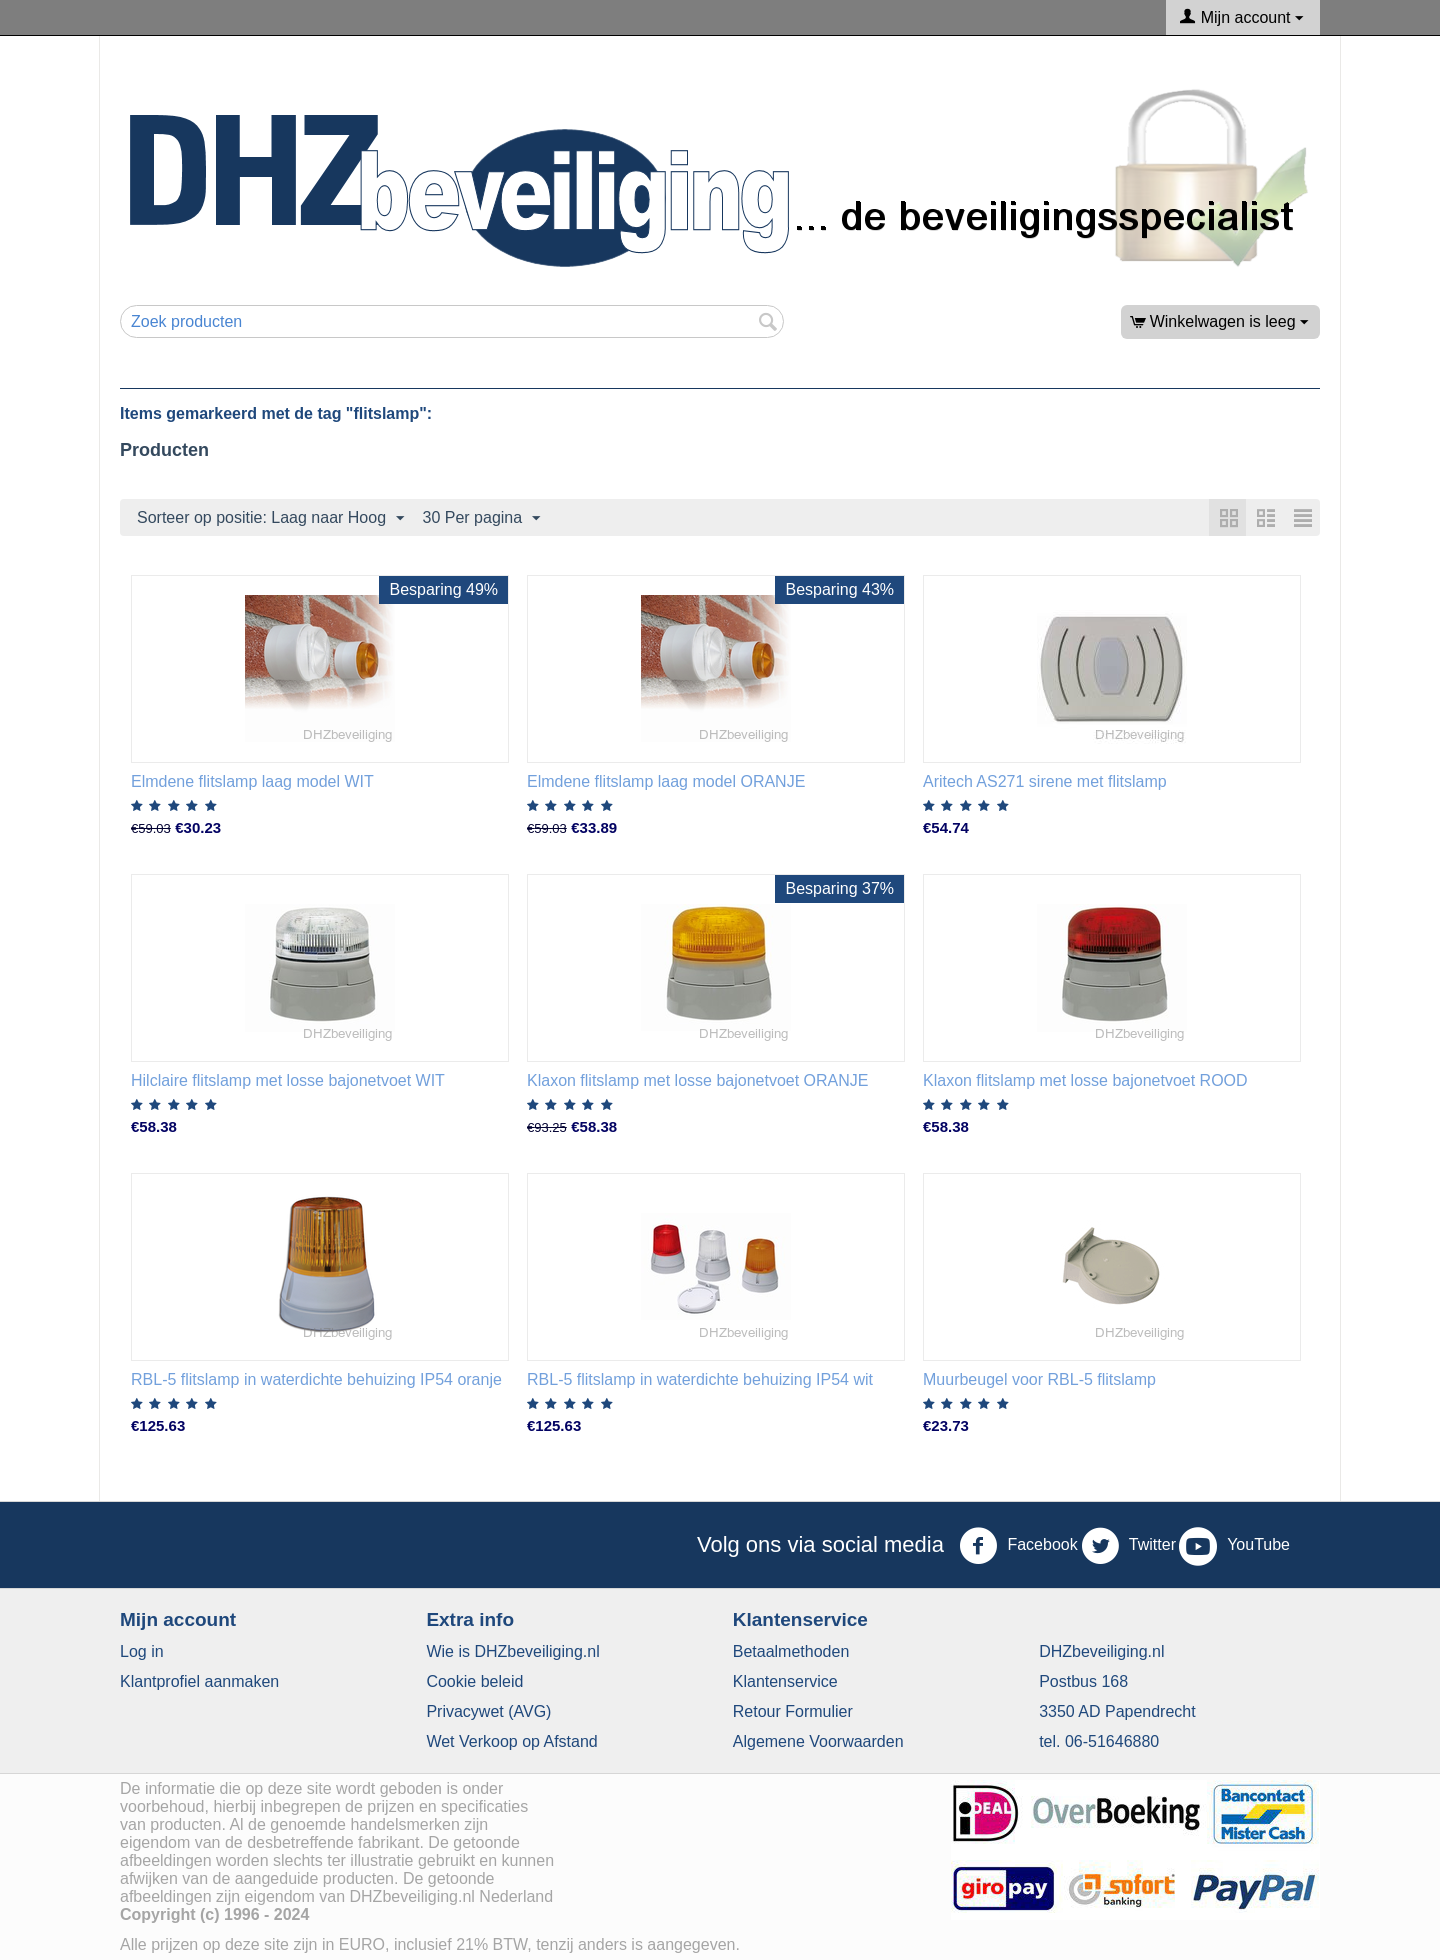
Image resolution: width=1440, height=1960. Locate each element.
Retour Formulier (793, 1711)
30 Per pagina (482, 519)
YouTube (1234, 1546)
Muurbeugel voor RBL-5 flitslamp (1039, 1379)
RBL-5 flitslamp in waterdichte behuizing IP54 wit (700, 1379)
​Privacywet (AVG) (488, 1711)
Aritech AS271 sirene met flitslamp (1045, 781)
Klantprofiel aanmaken (199, 1681)
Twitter (1128, 1546)
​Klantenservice (785, 1681)
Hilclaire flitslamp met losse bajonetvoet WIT (288, 1080)
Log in (142, 1651)
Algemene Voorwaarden (818, 1741)
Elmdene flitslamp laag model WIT (252, 781)
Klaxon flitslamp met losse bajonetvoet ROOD (1085, 1080)
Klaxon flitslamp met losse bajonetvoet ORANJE (697, 1080)
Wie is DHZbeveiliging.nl (512, 1651)
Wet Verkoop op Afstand (511, 1741)
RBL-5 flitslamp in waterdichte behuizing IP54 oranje (316, 1379)
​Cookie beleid (474, 1681)
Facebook (1018, 1546)
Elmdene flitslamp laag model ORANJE (666, 781)
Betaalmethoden (791, 1651)
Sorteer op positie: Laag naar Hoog (270, 519)
